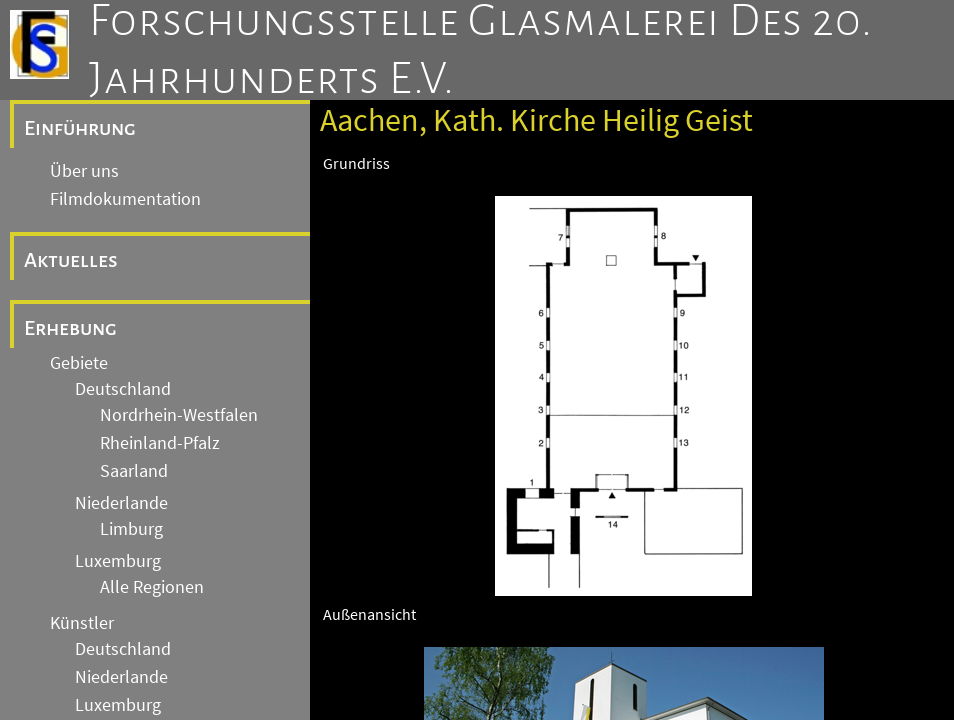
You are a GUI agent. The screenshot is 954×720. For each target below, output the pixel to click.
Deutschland (123, 389)
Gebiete (79, 363)
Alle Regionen (152, 587)
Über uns (84, 171)
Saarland (134, 471)
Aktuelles (71, 260)
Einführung (80, 128)
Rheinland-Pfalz (160, 443)
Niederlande (121, 503)
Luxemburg (118, 561)
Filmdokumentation (125, 199)
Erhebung (70, 328)
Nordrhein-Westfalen (179, 415)
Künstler (82, 623)
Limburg (131, 529)
